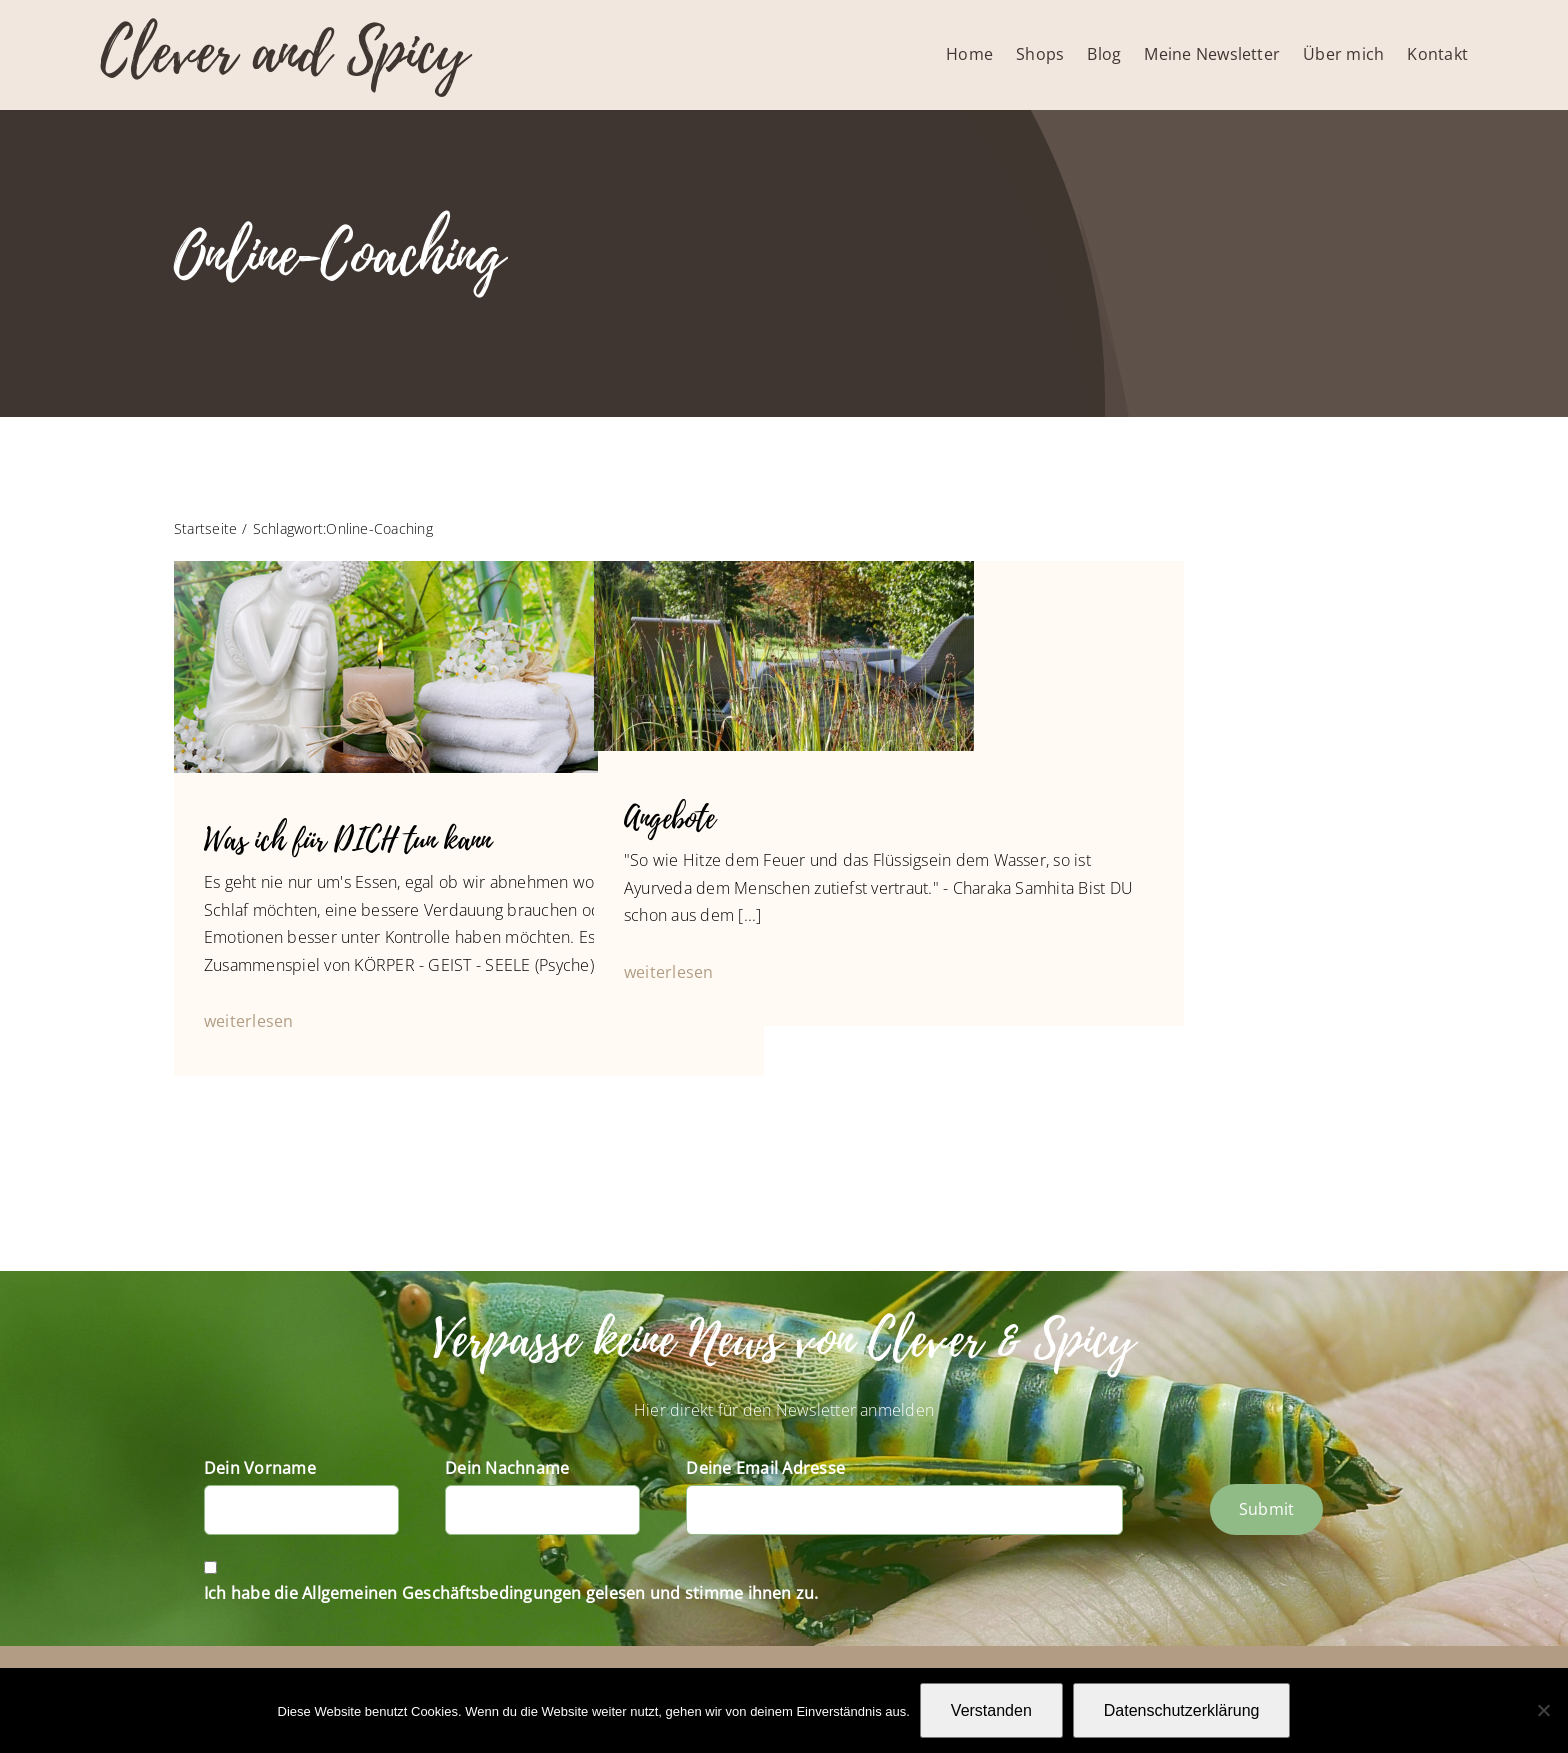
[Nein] (1543, 1710)
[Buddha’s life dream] (386, 569)
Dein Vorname (260, 1468)
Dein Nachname (507, 1468)
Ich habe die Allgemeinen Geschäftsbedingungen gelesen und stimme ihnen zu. (511, 1593)
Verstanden (991, 1710)
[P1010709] (784, 569)
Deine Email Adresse (765, 1468)
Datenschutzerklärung (1182, 1710)
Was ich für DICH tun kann (347, 840)
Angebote (669, 818)
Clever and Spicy (284, 52)
